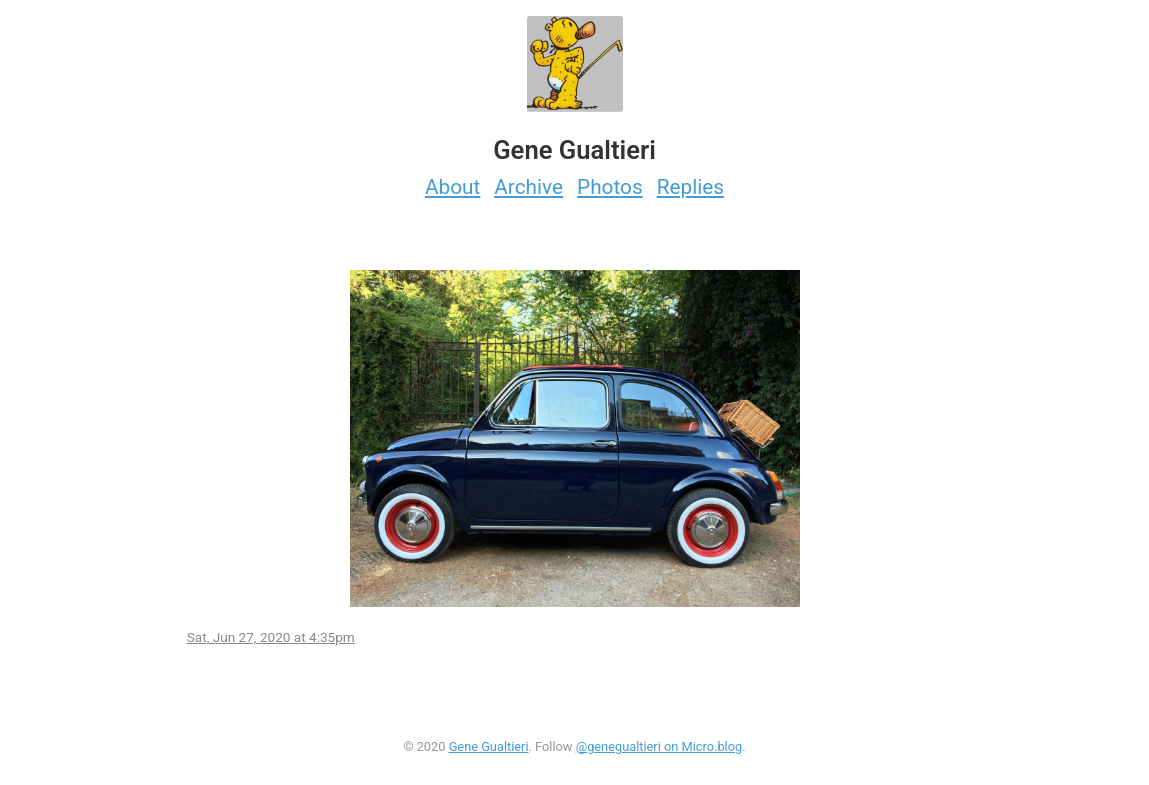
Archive (528, 187)
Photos (610, 187)
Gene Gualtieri (489, 746)
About (452, 187)
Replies (690, 187)
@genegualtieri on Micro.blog (659, 746)
